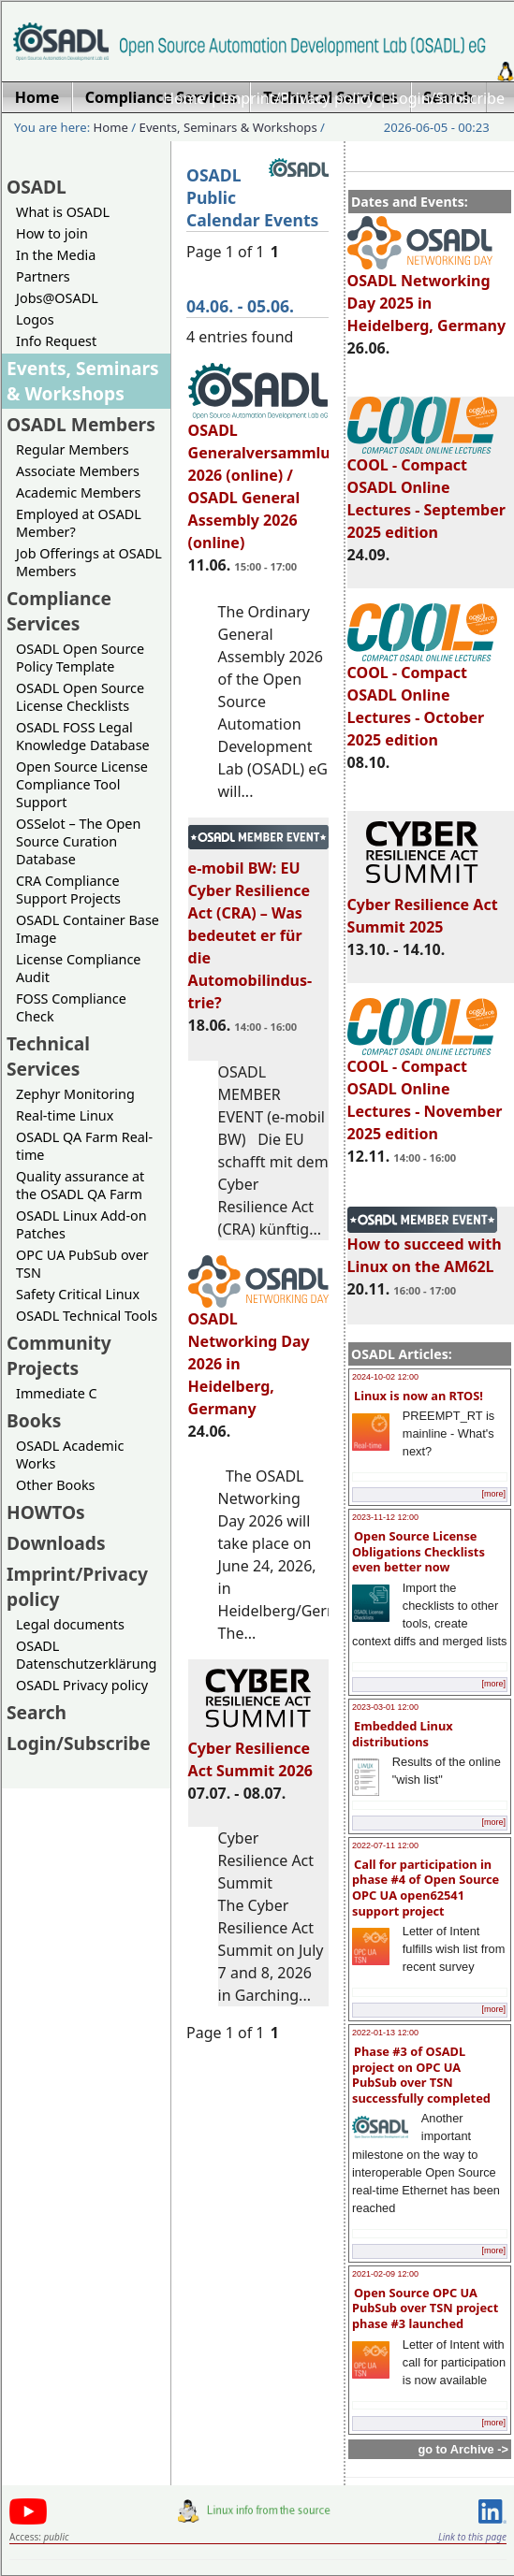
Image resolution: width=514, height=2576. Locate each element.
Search (36, 1712)
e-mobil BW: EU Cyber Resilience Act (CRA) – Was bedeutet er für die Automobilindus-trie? (258, 927)
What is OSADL (63, 212)
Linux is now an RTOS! (418, 1395)
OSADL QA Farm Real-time (84, 1146)
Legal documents (70, 1624)
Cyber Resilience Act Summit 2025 (422, 907)
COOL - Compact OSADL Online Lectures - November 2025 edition (425, 1091)
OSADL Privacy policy (82, 1685)
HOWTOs (46, 1512)
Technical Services (48, 1056)
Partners (43, 276)
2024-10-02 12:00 (385, 1377)
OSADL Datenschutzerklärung (86, 1654)
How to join (52, 233)
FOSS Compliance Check (71, 1007)
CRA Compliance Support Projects (68, 889)
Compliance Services (59, 611)
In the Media (55, 255)
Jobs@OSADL (57, 298)
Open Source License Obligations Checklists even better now (418, 1551)
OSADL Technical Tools (86, 1315)
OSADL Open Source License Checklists (80, 697)
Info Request (56, 341)
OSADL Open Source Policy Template (80, 657)
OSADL (36, 186)
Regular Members (72, 449)
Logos (35, 319)
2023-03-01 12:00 (385, 1707)
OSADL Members (81, 424)
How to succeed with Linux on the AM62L (424, 1247)
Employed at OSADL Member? (78, 523)
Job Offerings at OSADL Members (89, 562)
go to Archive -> (463, 2449)
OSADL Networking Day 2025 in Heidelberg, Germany (427, 294)
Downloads (56, 1543)
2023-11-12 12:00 (385, 1517)
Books (34, 1420)
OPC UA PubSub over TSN (82, 1263)
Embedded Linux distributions (402, 1733)
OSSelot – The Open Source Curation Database (78, 841)
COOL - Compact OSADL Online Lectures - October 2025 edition (422, 697)
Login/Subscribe (448, 98)
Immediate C (56, 1393)
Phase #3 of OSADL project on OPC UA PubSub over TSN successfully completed (421, 2074)
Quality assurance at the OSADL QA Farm (80, 1185)
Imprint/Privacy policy (298, 98)
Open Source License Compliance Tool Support (82, 784)
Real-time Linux (64, 1115)
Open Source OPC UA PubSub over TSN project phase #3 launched (425, 2308)
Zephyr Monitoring (75, 1094)
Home (184, 98)
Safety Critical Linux (78, 1294)
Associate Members (78, 471)
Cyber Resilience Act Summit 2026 (258, 1751)
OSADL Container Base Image (87, 929)
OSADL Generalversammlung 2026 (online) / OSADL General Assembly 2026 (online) (269, 478)
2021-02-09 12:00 (385, 2274)
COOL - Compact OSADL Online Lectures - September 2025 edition (426, 490)
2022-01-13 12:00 (385, 2032)
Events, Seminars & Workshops (228, 127)
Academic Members (78, 492)
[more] (493, 1493)
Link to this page (472, 2536)
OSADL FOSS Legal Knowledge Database (83, 736)
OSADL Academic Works (70, 1454)
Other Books (55, 1485)
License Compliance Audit (78, 968)
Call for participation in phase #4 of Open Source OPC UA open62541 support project (425, 1887)
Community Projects (59, 1355)
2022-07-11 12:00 (385, 1845)
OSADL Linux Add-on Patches (81, 1224)
